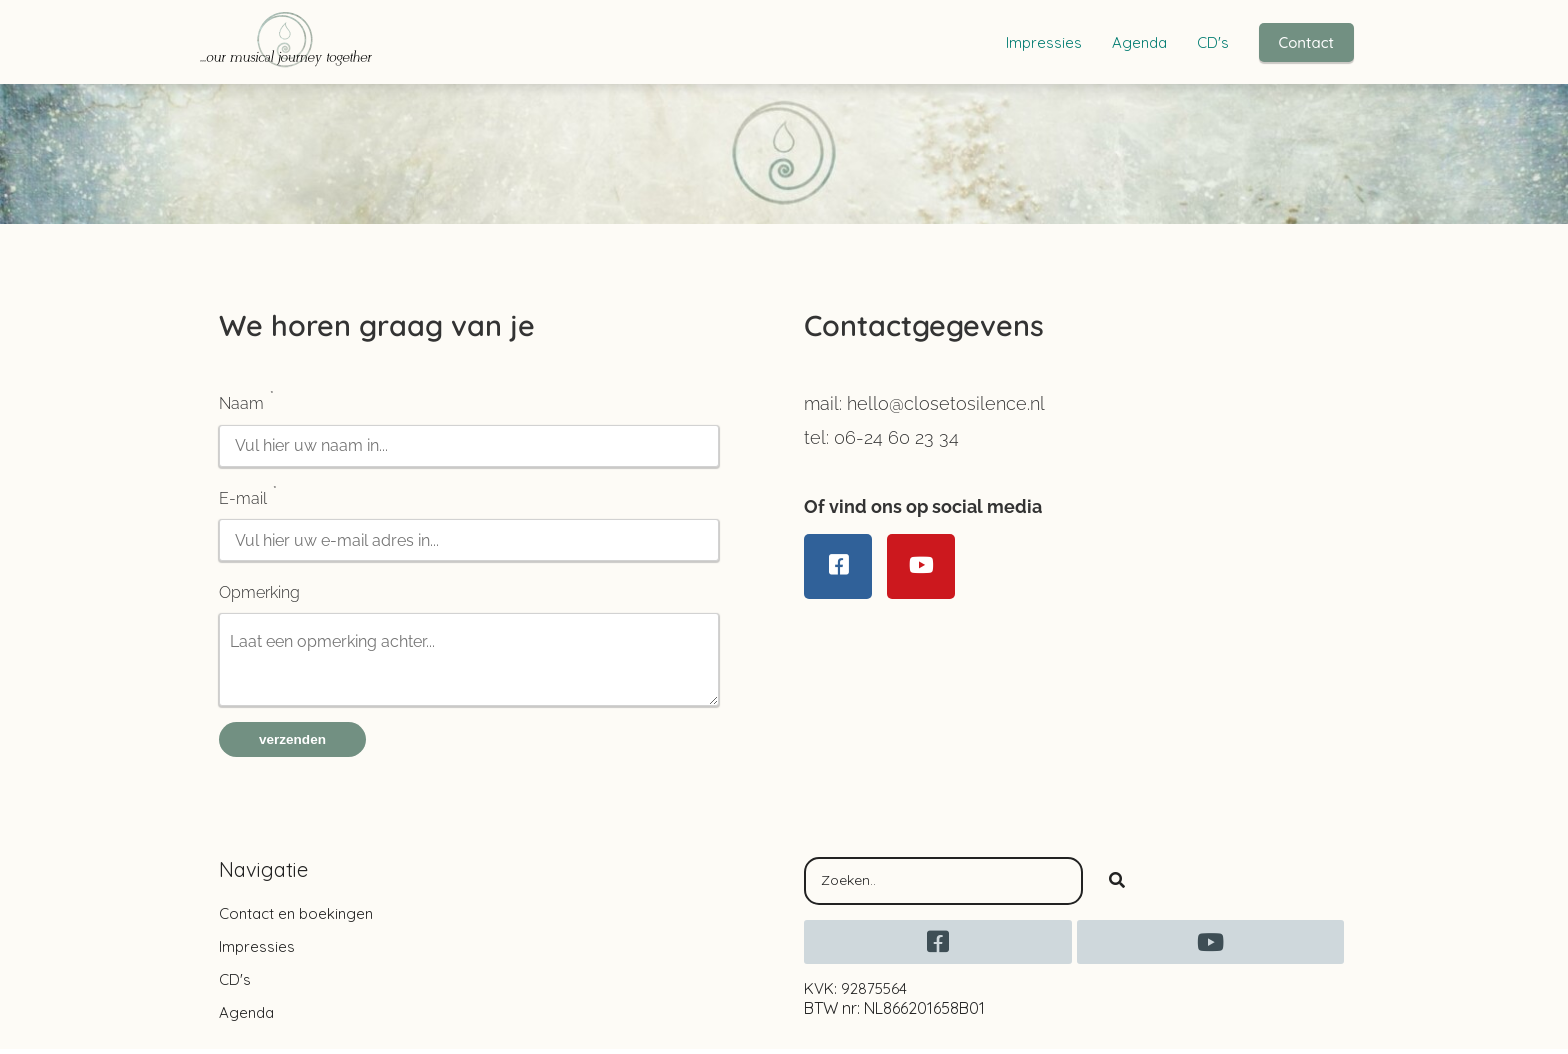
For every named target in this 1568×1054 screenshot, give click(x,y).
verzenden (292, 744)
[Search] (1117, 886)
